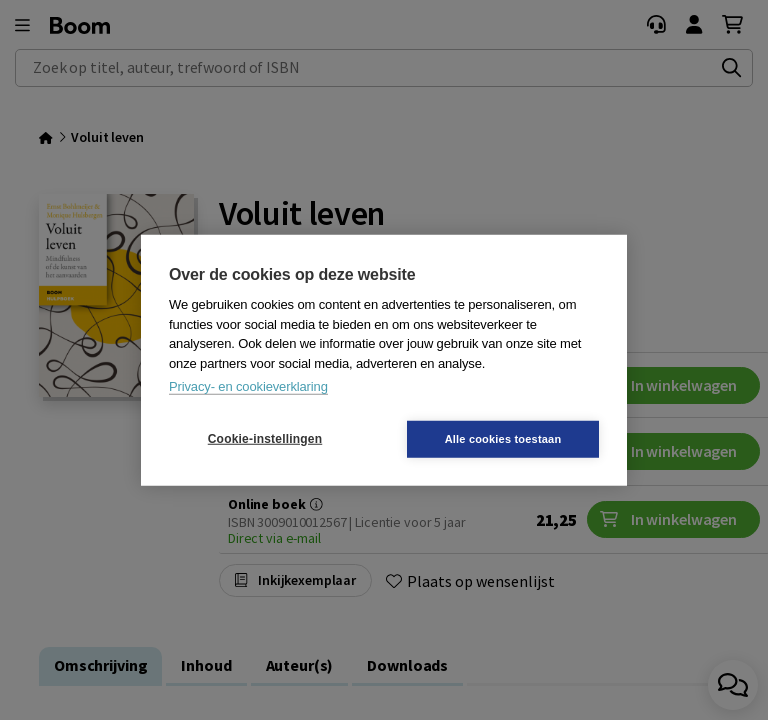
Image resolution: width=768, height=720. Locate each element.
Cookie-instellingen (265, 439)
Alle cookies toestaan (503, 438)
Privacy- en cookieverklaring (248, 386)
